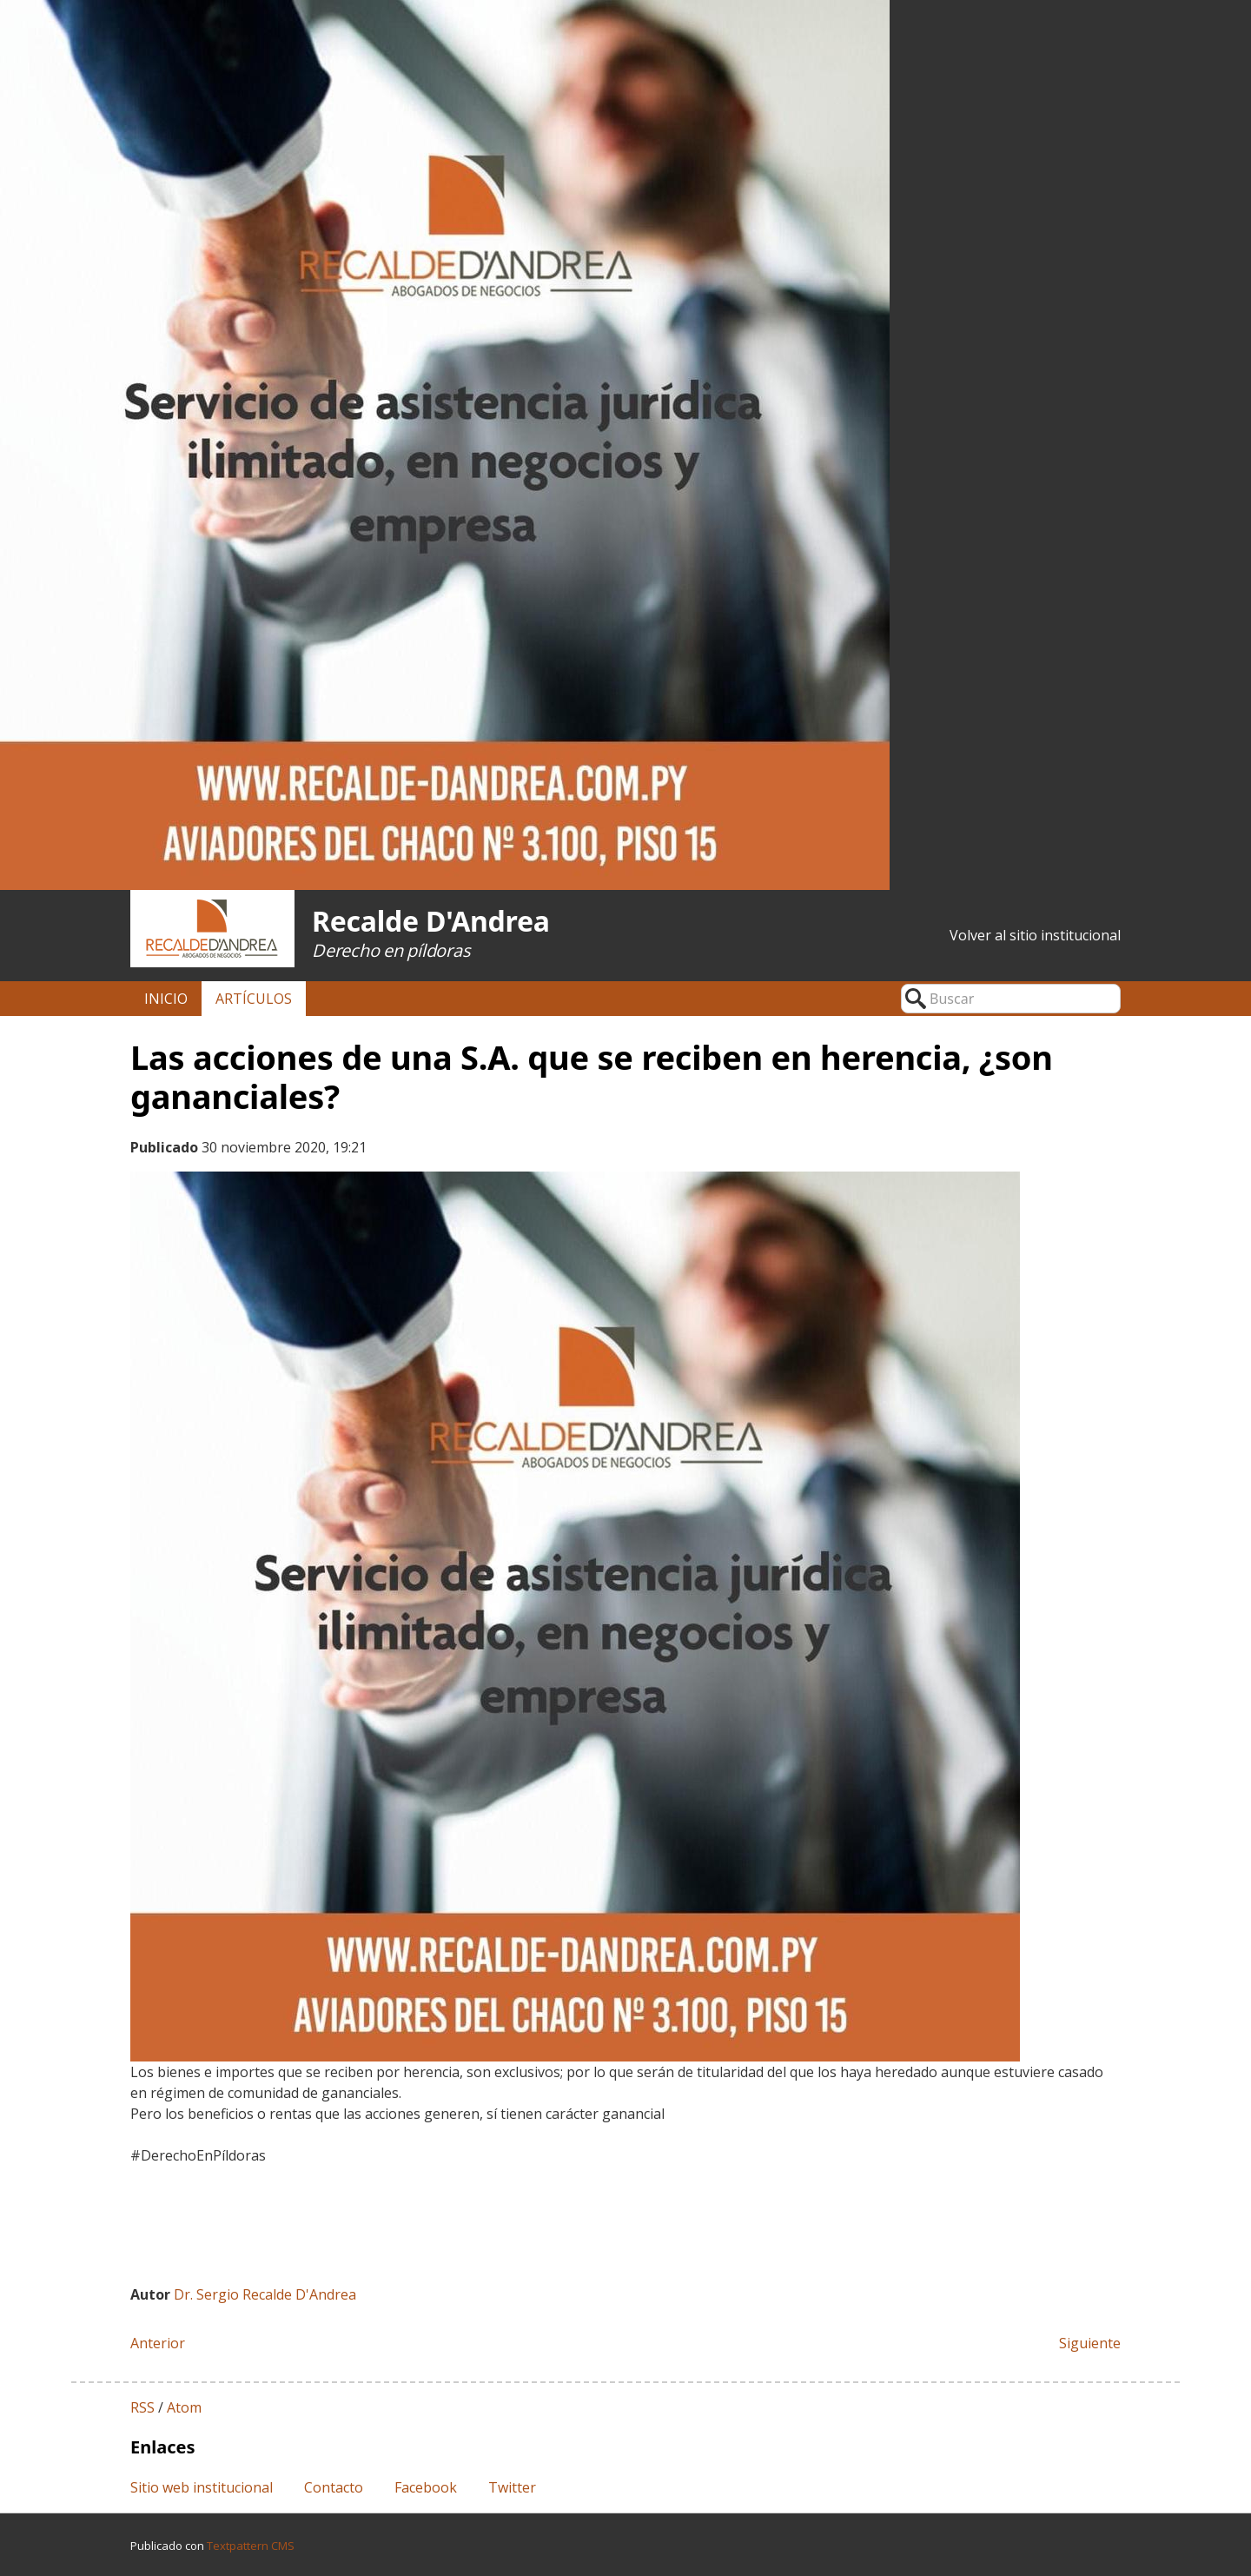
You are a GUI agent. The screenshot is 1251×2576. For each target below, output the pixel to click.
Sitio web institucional (201, 2487)
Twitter (512, 2487)
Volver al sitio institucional (1035, 935)
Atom (184, 2407)
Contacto (333, 2487)
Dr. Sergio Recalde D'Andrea (265, 2294)
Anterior (157, 2343)
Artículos (253, 998)
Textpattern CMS (251, 2545)
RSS (142, 2407)
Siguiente (1090, 2343)
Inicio (166, 998)
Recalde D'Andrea (431, 920)
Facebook (425, 2487)
